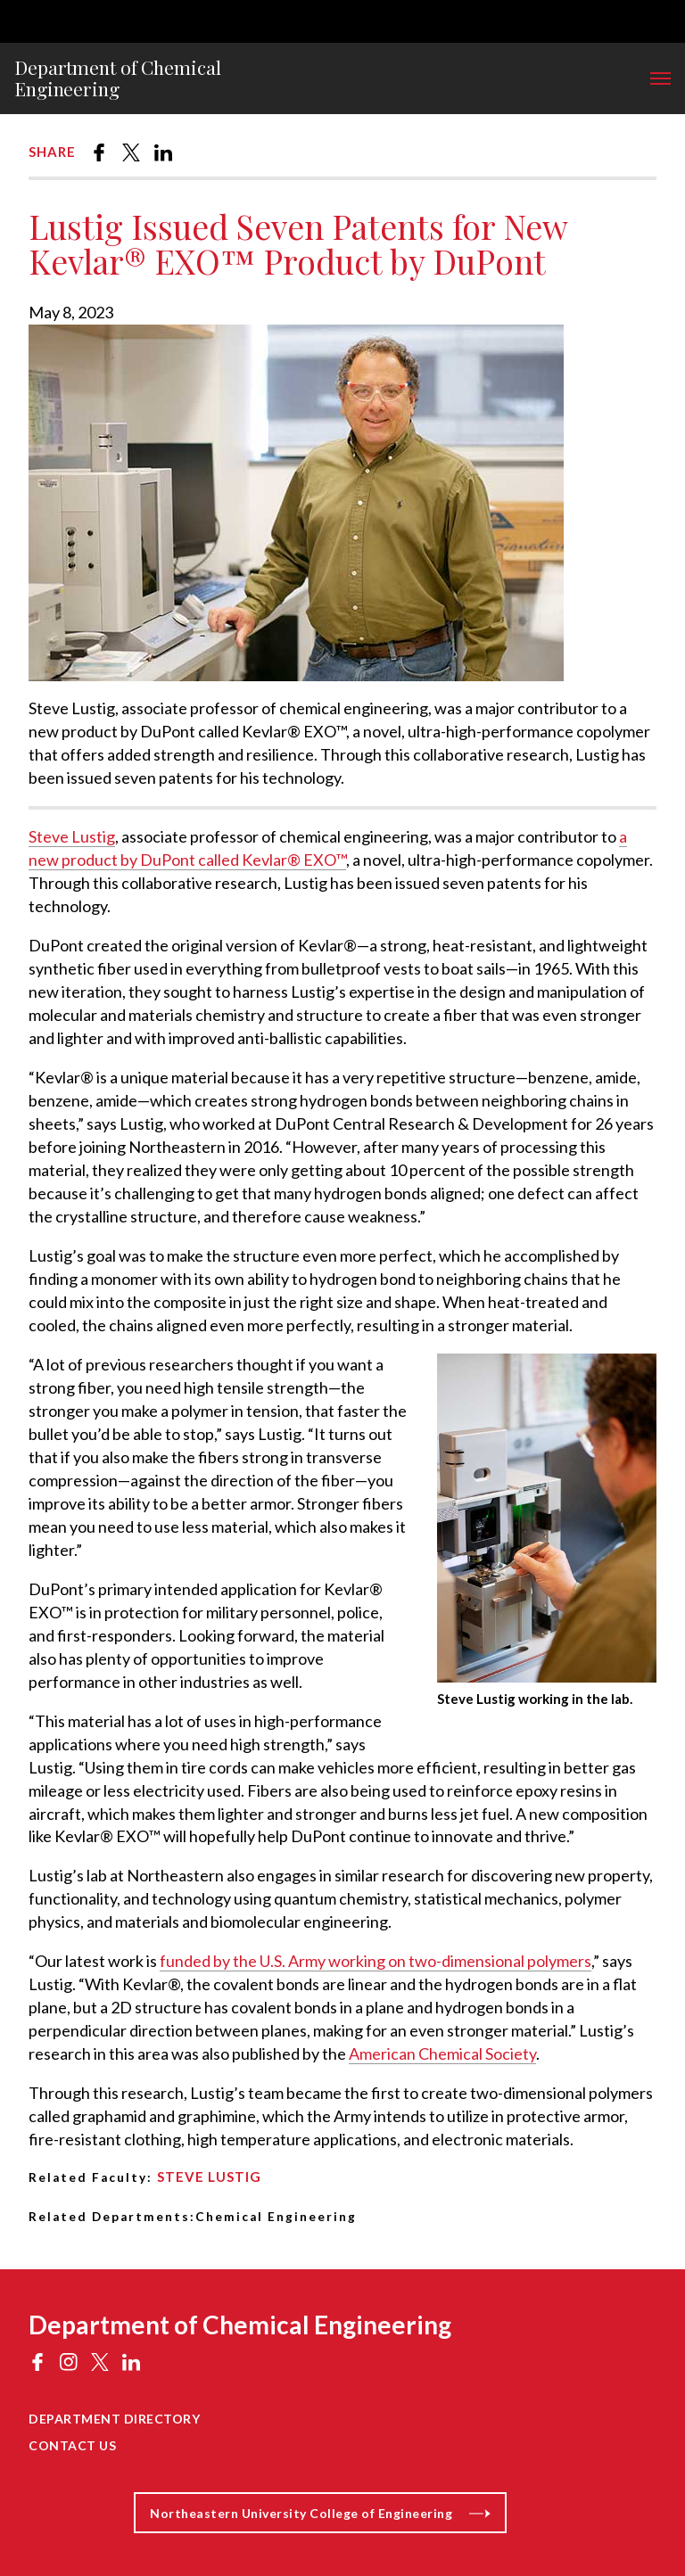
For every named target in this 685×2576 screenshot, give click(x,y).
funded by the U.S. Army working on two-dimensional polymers (375, 1961)
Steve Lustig (72, 836)
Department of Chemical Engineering (117, 78)
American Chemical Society (442, 2053)
